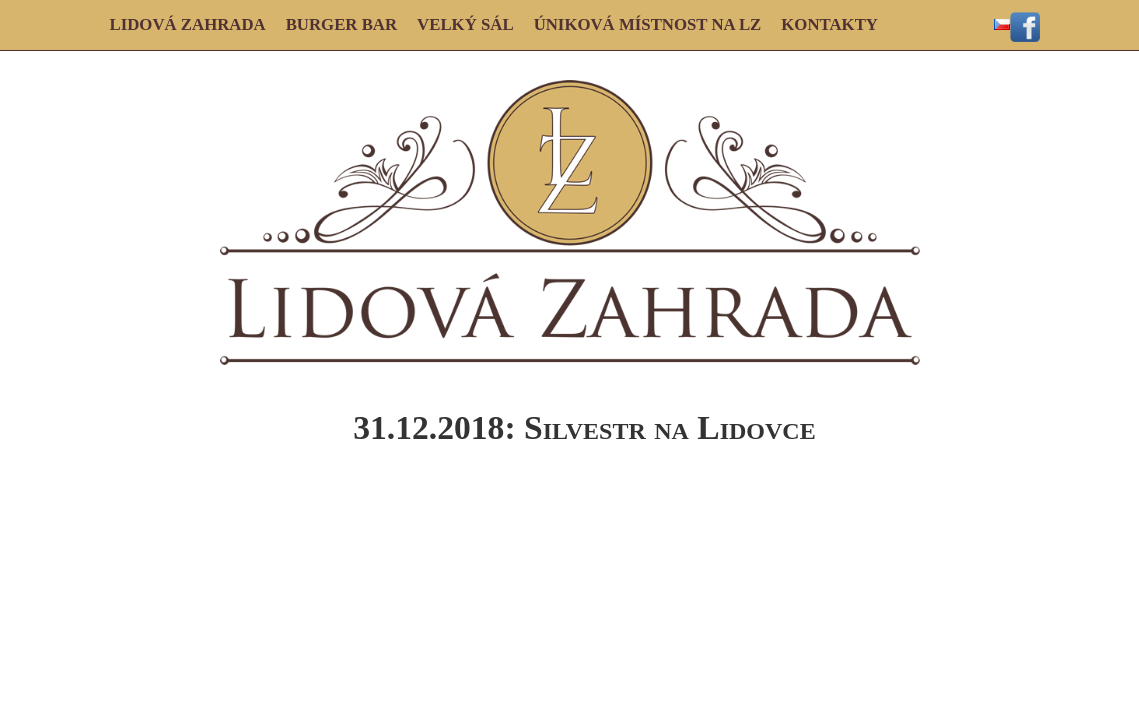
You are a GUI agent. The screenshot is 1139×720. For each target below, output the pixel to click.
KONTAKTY (829, 24)
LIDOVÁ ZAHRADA (188, 24)
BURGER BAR (341, 24)
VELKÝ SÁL (465, 24)
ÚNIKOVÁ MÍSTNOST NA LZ (648, 24)
